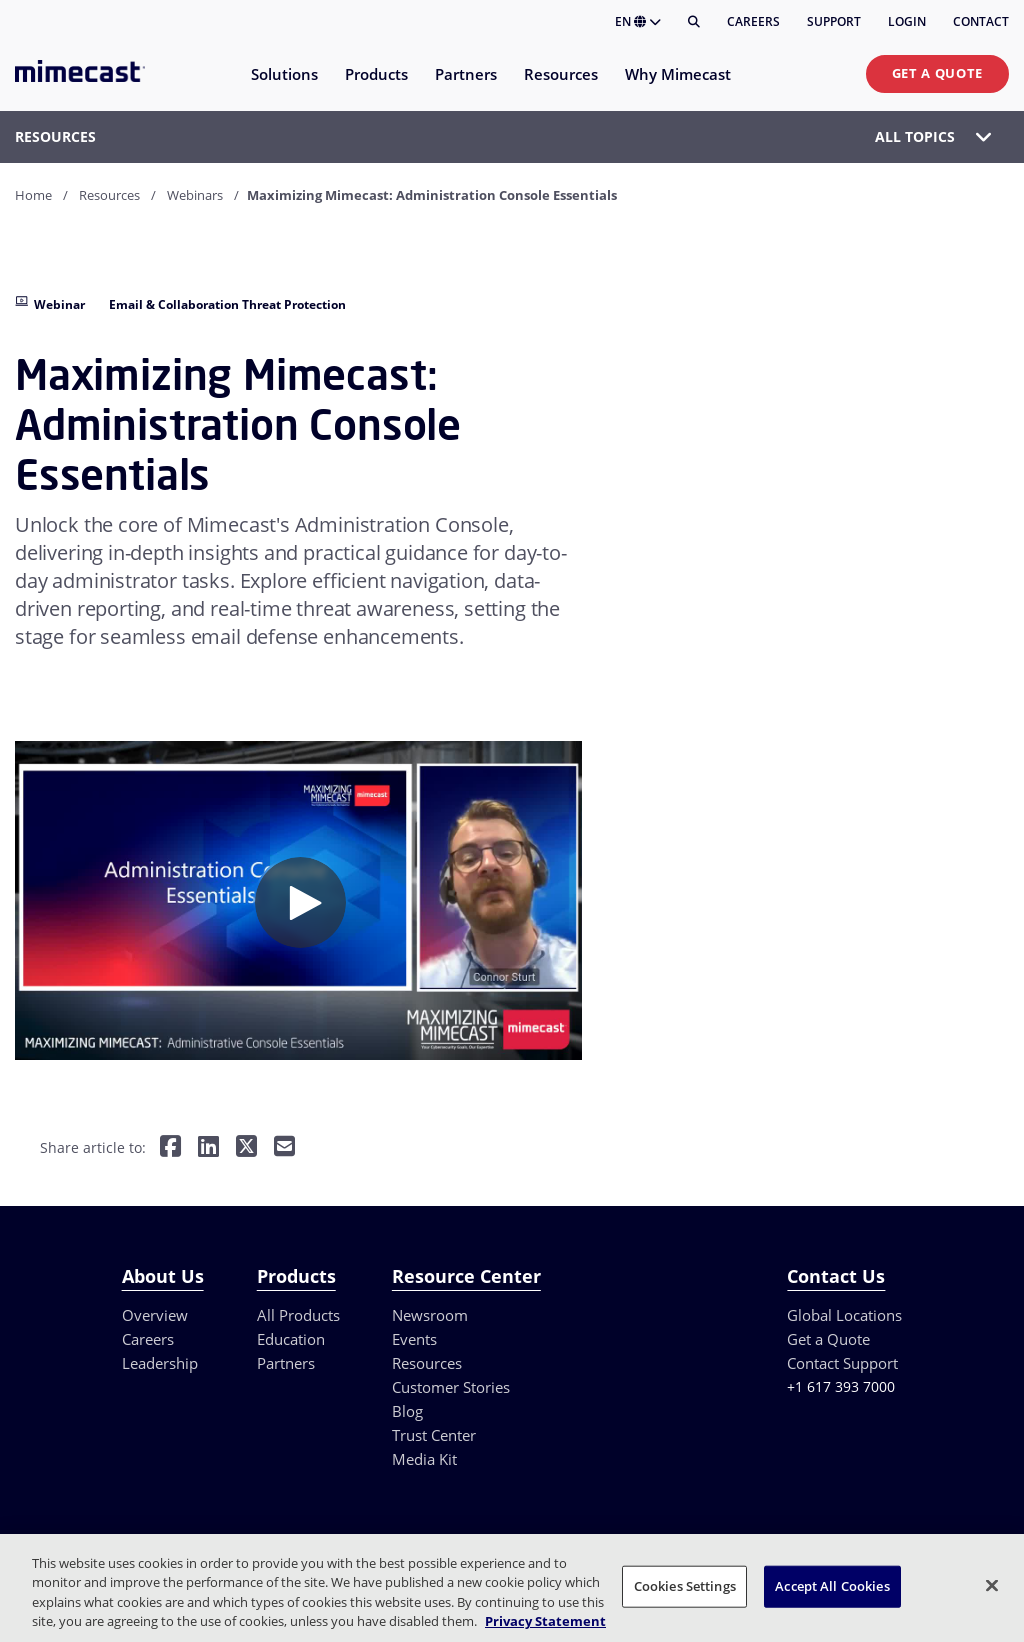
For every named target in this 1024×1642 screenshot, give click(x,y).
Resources (109, 195)
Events (414, 1339)
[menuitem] (283, 86)
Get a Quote (937, 73)
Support (834, 21)
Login (907, 21)
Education (291, 1339)
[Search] (694, 22)
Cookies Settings (685, 1586)
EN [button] (638, 21)
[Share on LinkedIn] (208, 1148)
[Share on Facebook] (170, 1148)
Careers (753, 21)
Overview (155, 1315)
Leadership (160, 1363)
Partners (286, 1363)
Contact (981, 21)
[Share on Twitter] (246, 1148)
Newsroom (430, 1315)
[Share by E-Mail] (284, 1148)
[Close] (992, 1585)
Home (33, 195)
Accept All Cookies (832, 1586)
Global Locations (844, 1315)
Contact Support (842, 1363)
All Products (298, 1315)
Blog (407, 1411)
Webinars (195, 195)
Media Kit (424, 1459)
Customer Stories (451, 1387)
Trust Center (434, 1435)
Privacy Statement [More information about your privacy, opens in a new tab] (545, 1621)
